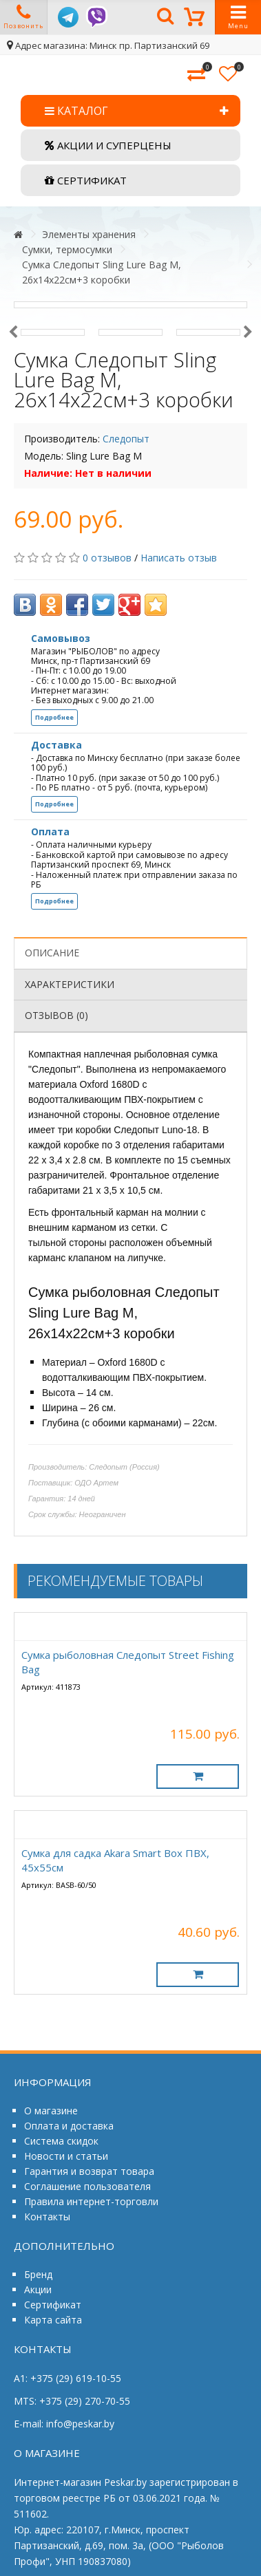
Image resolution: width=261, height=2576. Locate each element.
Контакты (47, 2216)
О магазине (51, 2110)
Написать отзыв (178, 557)
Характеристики (69, 984)
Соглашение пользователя (87, 2186)
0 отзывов (107, 557)
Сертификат (52, 2304)
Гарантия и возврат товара (89, 2171)
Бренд (38, 2274)
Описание (52, 952)
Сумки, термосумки (67, 249)
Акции (38, 2289)
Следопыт (126, 438)
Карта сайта (53, 2319)
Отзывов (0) (56, 1015)
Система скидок (61, 2140)
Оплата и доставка (69, 2125)
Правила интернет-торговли (91, 2201)
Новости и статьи (66, 2155)
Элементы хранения (89, 234)
